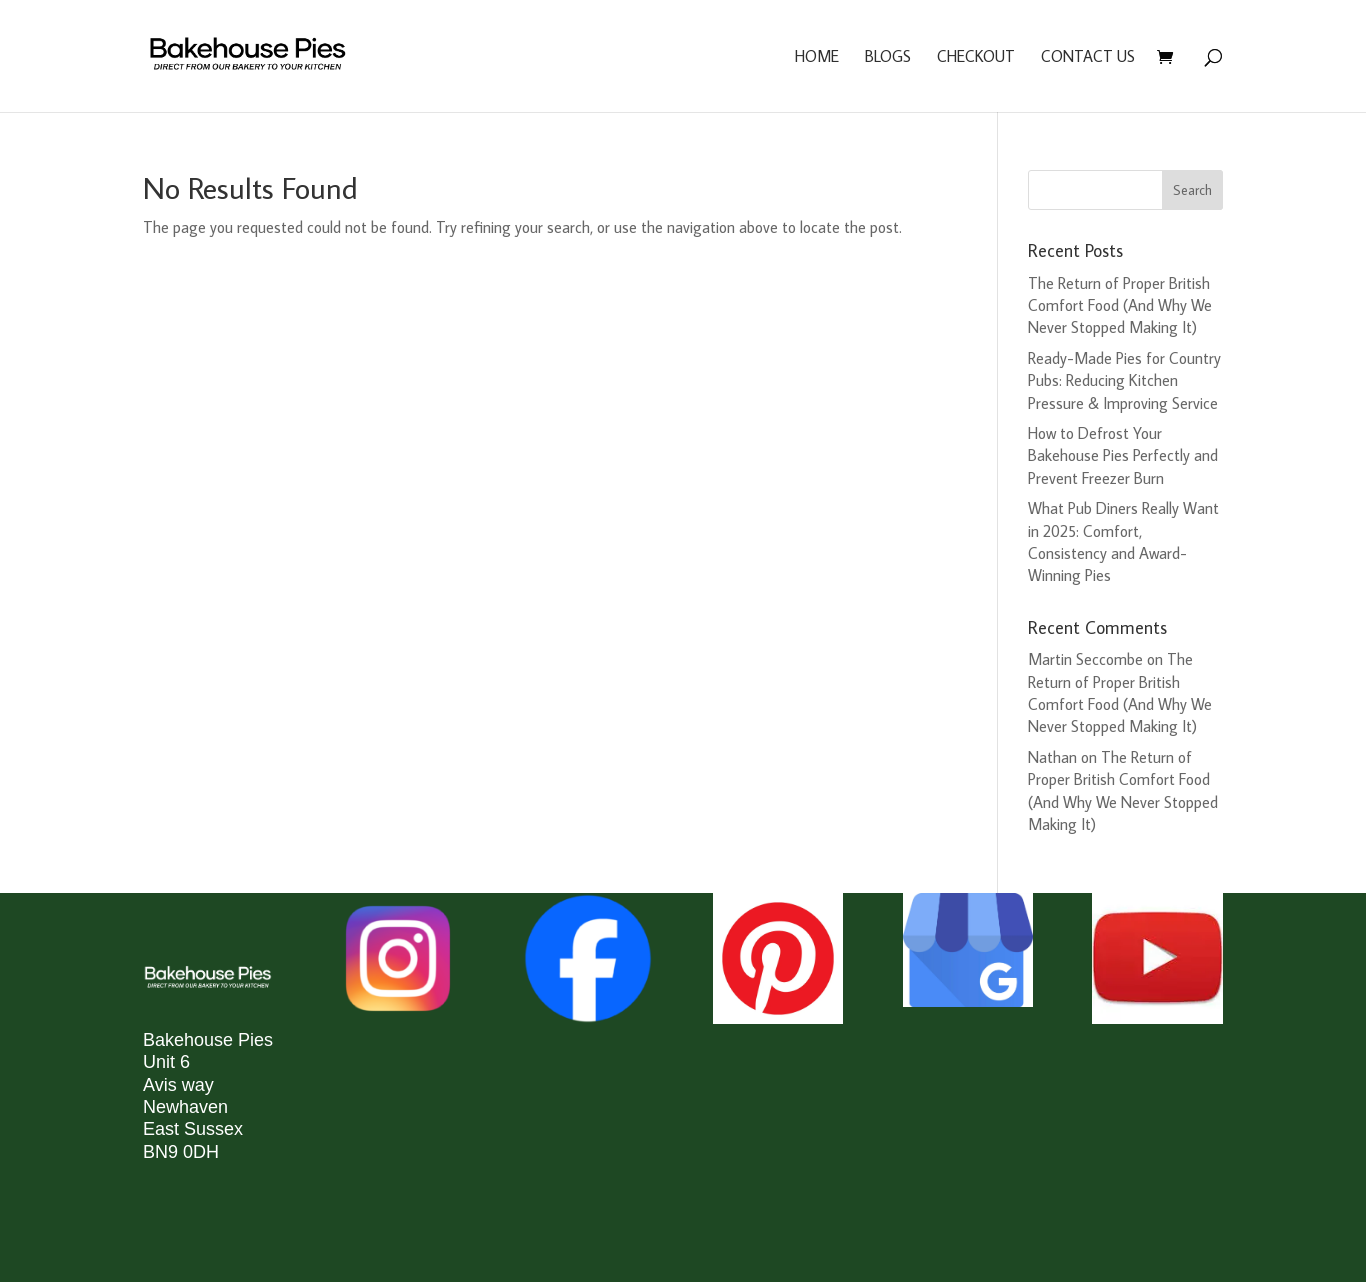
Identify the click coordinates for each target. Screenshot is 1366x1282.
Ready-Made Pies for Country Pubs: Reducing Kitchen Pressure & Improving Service (1124, 380)
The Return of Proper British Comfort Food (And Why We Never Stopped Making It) (1120, 305)
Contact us (1088, 57)
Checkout (976, 57)
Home (817, 57)
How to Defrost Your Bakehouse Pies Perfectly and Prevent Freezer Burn (1123, 455)
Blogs (888, 57)
